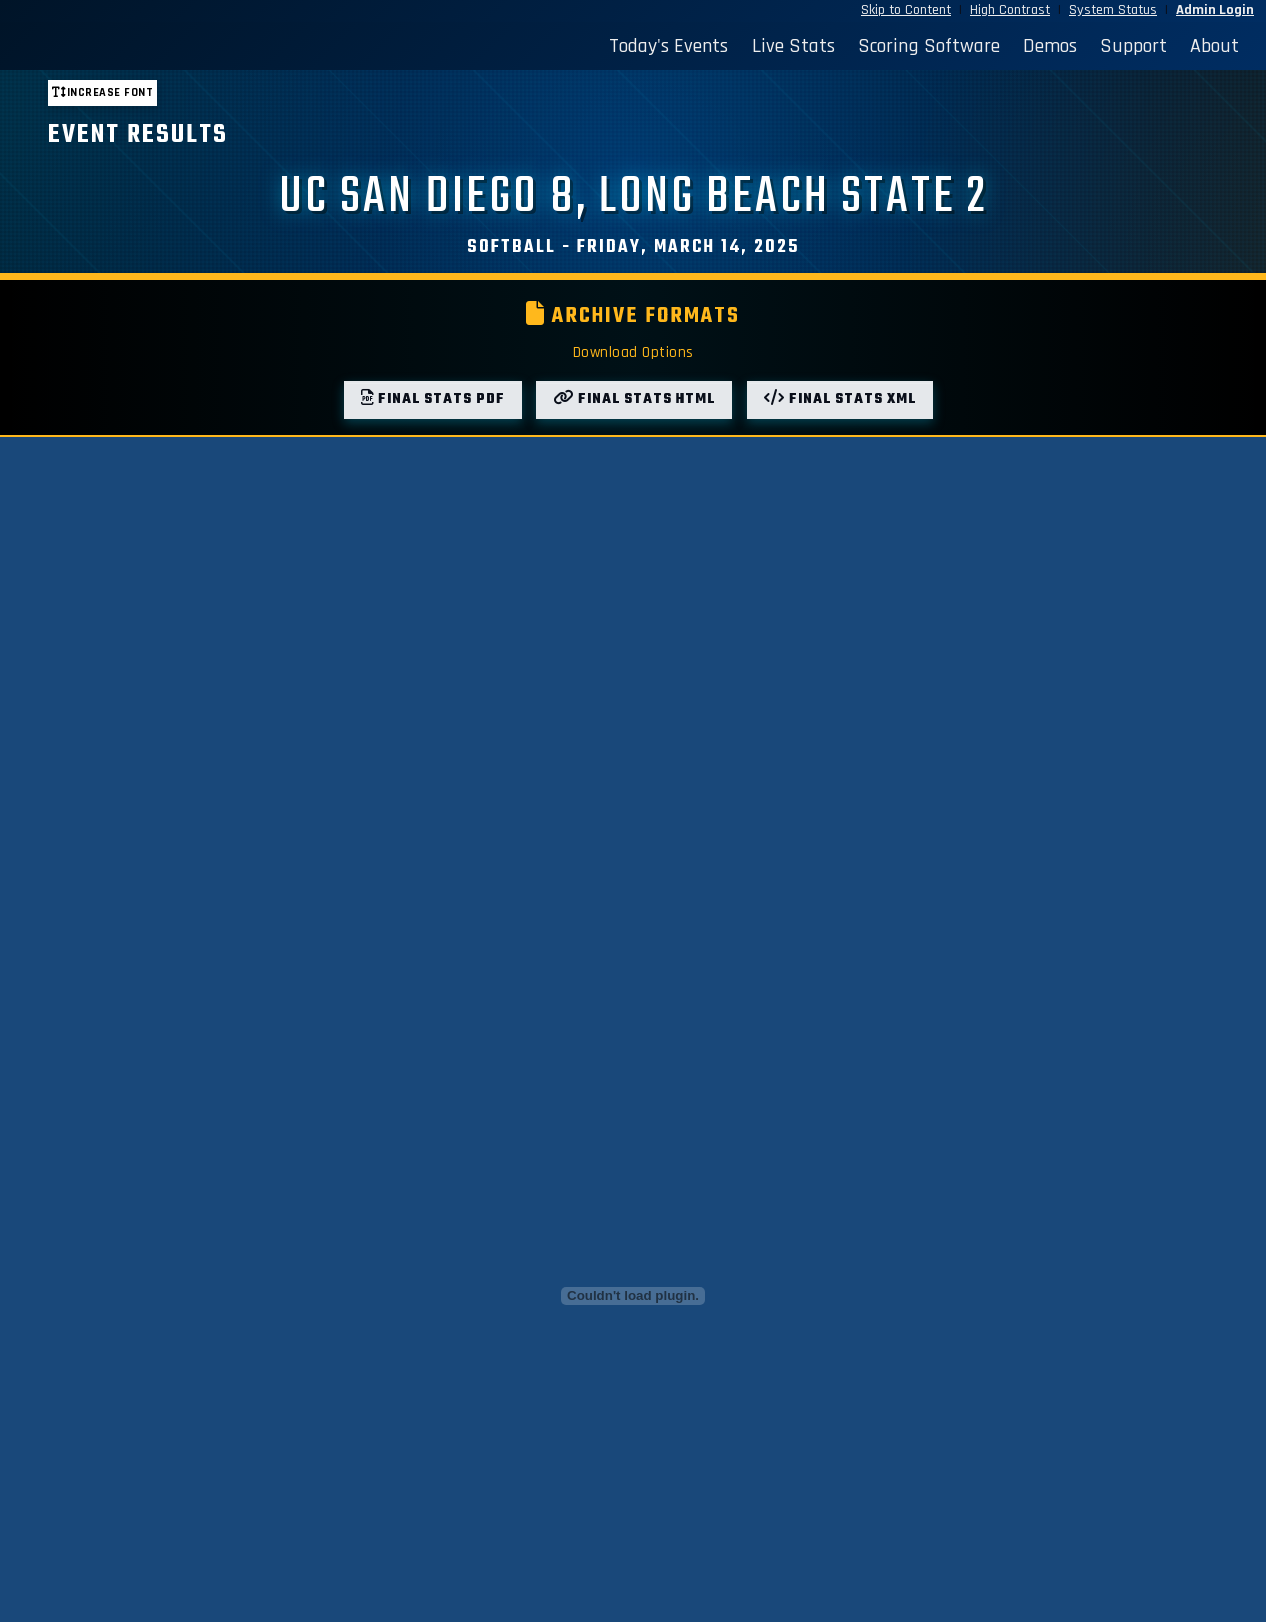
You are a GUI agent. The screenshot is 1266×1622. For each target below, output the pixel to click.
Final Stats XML (840, 399)
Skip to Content (906, 10)
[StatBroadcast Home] (169, 46)
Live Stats (793, 46)
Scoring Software (929, 46)
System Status (1113, 10)
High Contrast (1010, 10)
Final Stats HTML (634, 399)
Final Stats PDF (433, 399)
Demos (1050, 46)
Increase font (102, 92)
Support (1133, 46)
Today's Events (668, 46)
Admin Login (1215, 10)
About (1214, 46)
